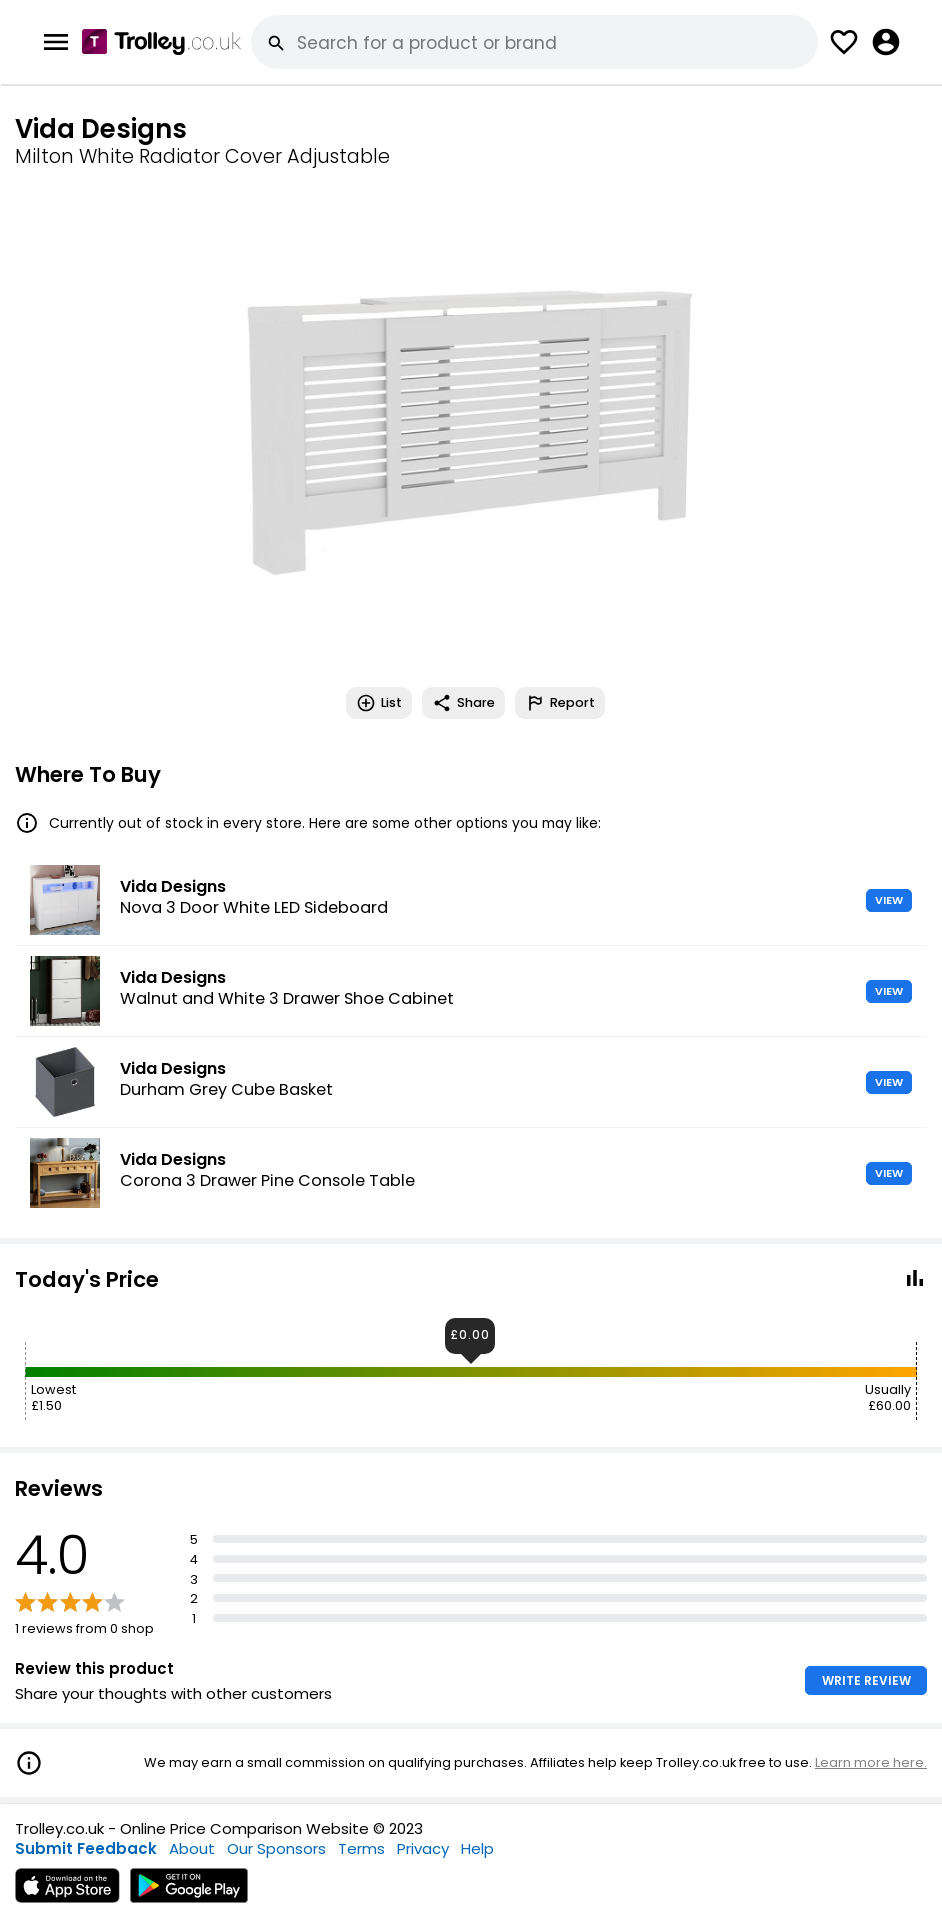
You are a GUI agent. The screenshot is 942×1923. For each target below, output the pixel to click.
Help (477, 1848)
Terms (361, 1848)
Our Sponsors (276, 1848)
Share (463, 703)
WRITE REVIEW (866, 1680)
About (192, 1848)
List (379, 703)
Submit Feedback (86, 1848)
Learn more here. (871, 1762)
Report (560, 703)
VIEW (889, 900)
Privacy (423, 1848)
